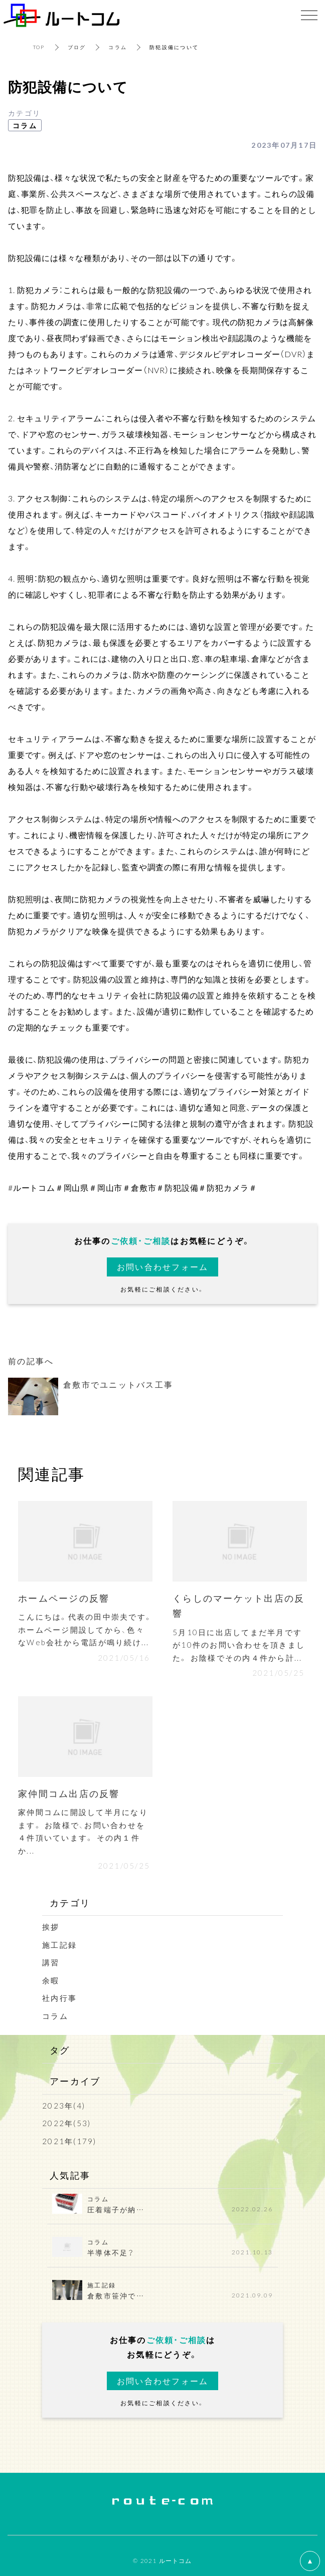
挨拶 (51, 1926)
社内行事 (59, 1997)
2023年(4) (63, 2105)
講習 (51, 1962)
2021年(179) (69, 2141)
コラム (117, 47)
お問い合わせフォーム (163, 1266)
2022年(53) (66, 2123)
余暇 (51, 1980)
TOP (39, 47)
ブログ (77, 47)
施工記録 (59, 1944)
